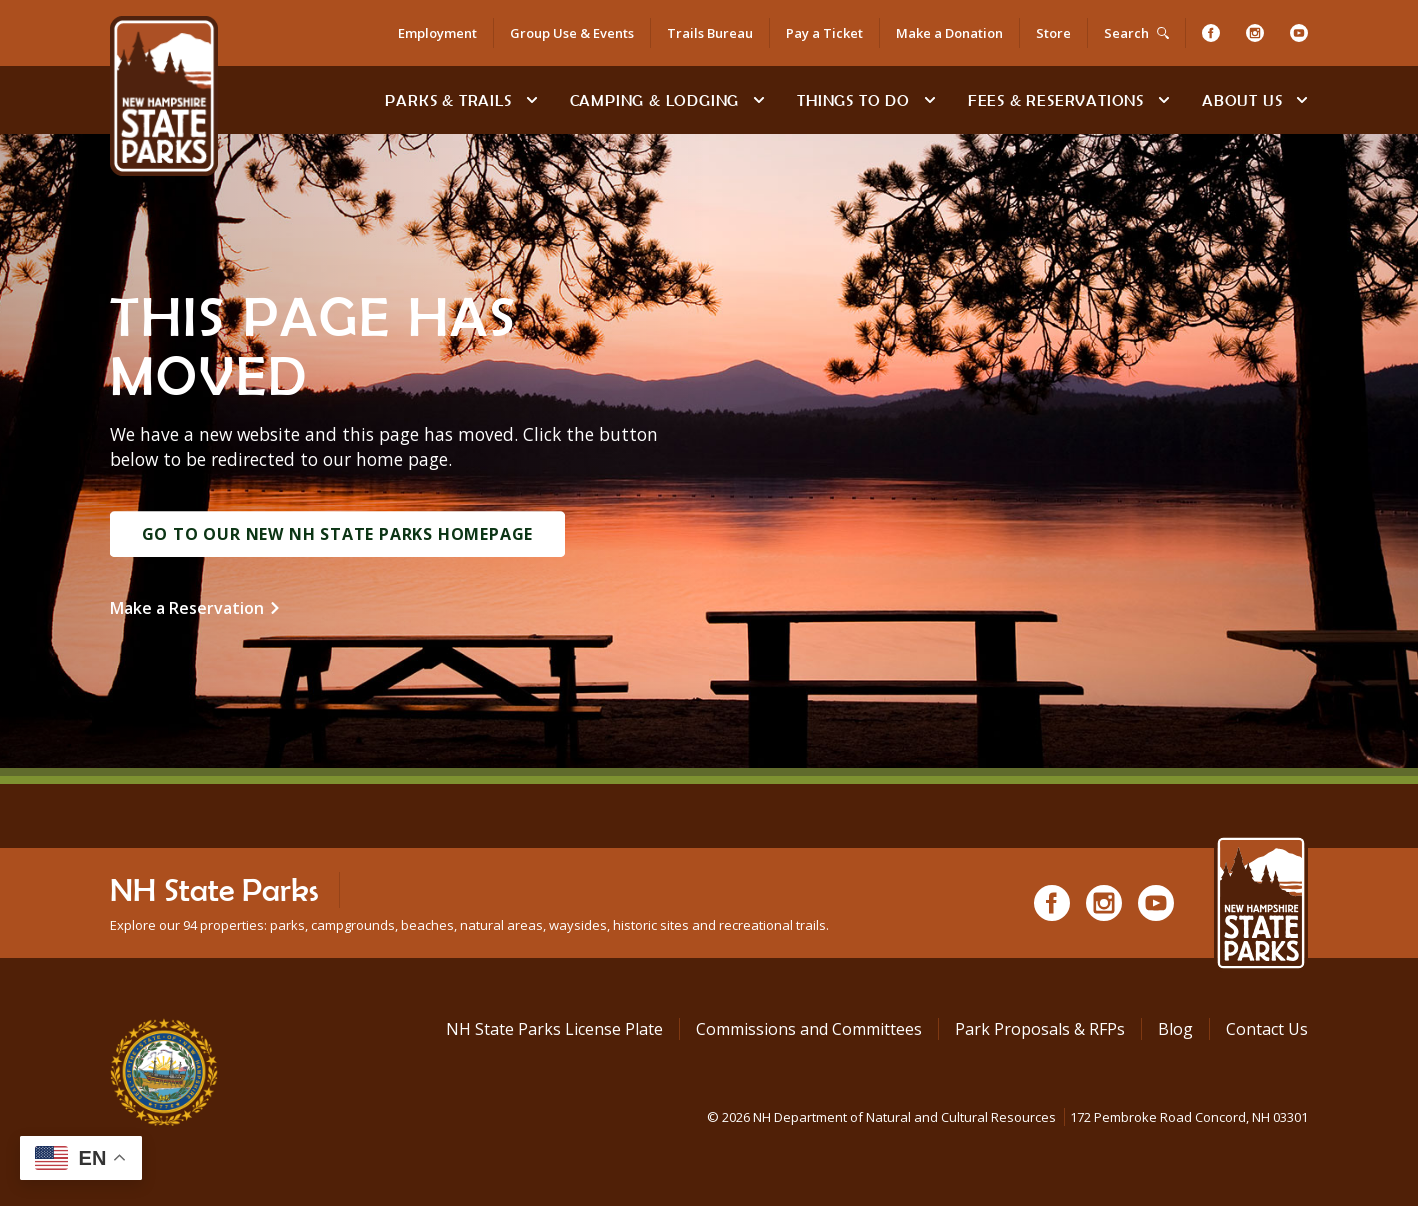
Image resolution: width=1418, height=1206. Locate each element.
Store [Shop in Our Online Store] (1053, 33)
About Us (1242, 100)
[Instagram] (1255, 33)
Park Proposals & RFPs (1040, 1029)
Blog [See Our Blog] (1175, 1029)
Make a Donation (949, 33)
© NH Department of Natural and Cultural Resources (1007, 1117)
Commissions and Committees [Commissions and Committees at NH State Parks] (809, 1029)
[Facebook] (1211, 33)
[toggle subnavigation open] (532, 100)
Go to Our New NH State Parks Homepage (338, 534)
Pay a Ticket (824, 33)
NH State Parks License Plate (554, 1029)
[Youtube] (1299, 33)
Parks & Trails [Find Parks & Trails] (448, 100)
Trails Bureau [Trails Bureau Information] (710, 33)
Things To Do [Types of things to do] (853, 100)
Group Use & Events (572, 33)
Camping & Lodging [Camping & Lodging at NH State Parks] (655, 100)
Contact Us (1267, 1029)
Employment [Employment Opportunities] (437, 33)
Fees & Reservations (1056, 100)
